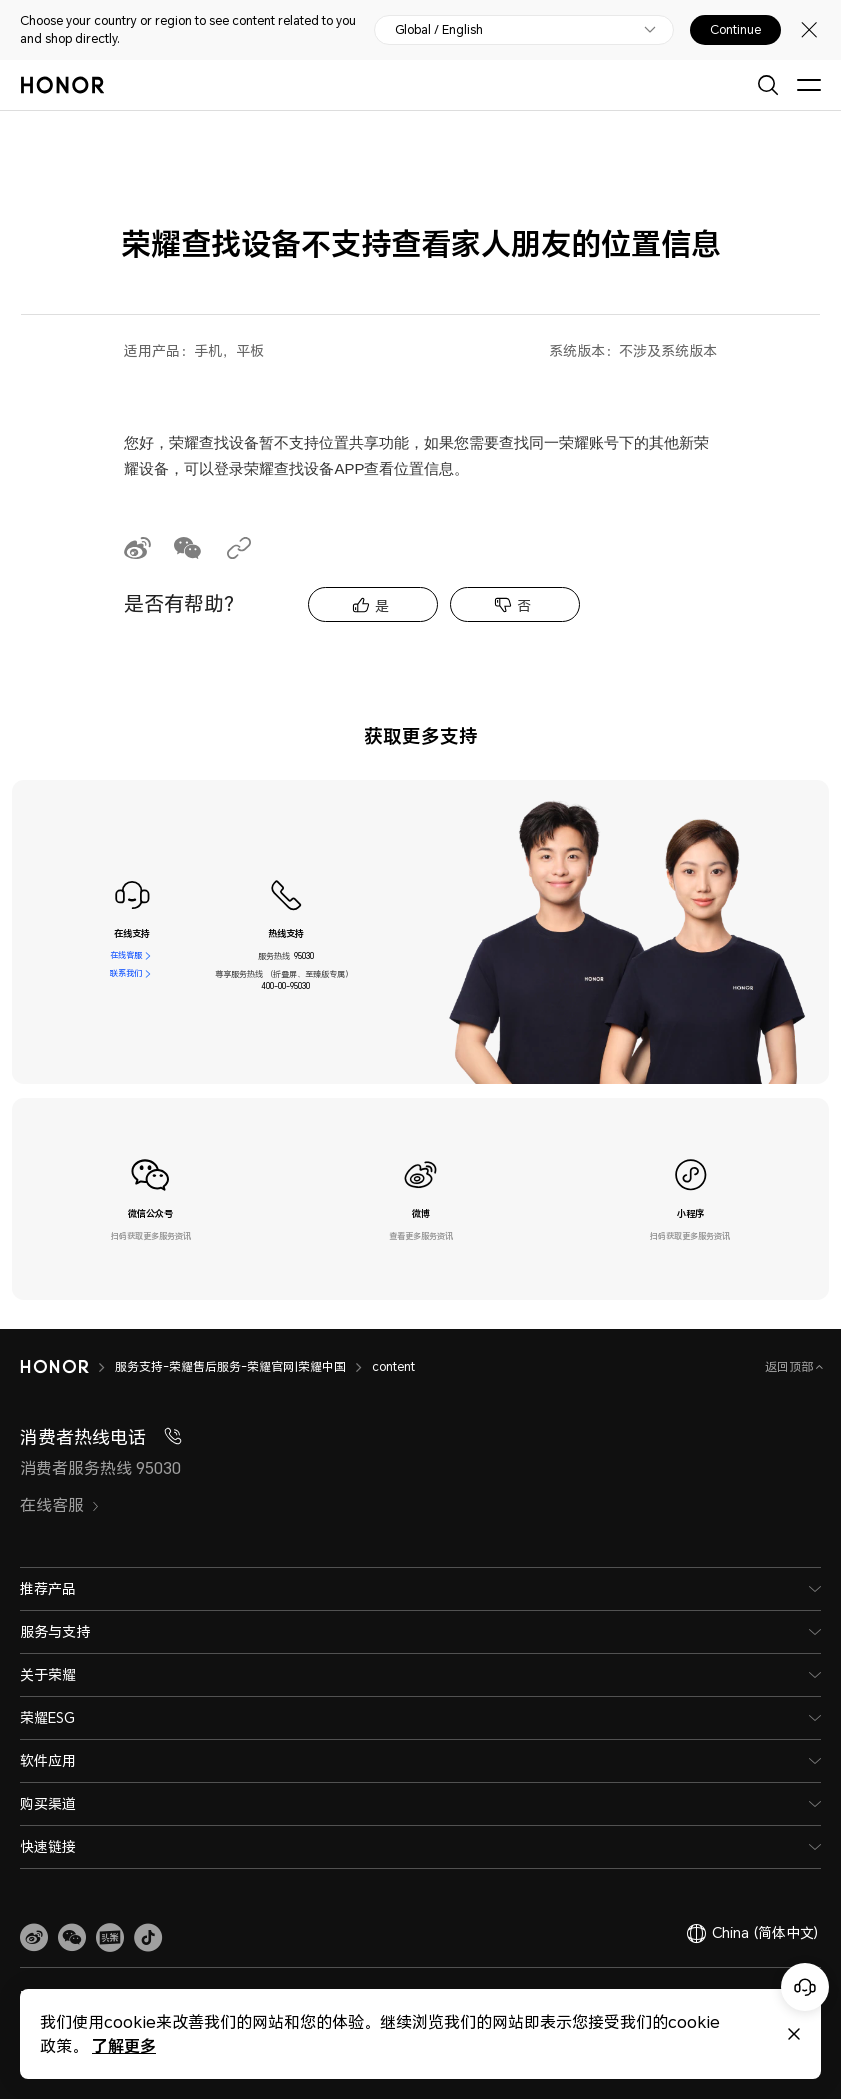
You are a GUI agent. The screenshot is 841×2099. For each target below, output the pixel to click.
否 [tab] (524, 605)
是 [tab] (382, 605)
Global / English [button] (439, 30)
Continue (735, 30)
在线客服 (126, 956)
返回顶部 (790, 1366)
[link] (34, 1938)
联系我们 (126, 974)
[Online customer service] (805, 1987)
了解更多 (124, 2045)
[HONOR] (67, 1367)
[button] (72, 1938)
